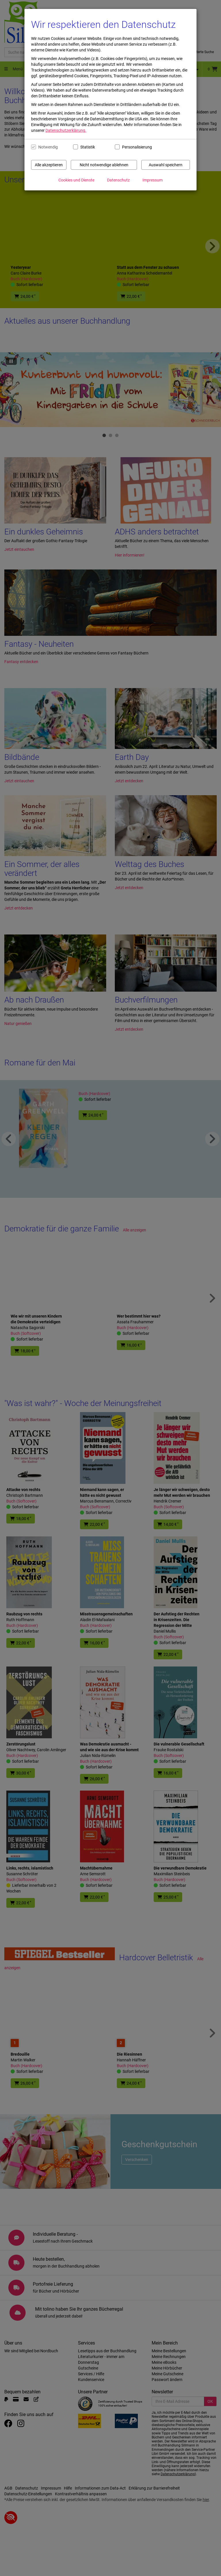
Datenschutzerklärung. (65, 130)
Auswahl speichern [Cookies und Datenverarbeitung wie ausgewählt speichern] (165, 165)
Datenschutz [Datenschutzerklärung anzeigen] (118, 180)
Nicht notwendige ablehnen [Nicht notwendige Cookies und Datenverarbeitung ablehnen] (104, 165)
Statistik (87, 147)
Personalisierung (135, 147)
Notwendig (48, 147)
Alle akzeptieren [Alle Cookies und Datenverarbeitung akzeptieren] (49, 165)
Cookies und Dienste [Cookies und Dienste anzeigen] (76, 180)
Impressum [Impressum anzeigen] (152, 180)
